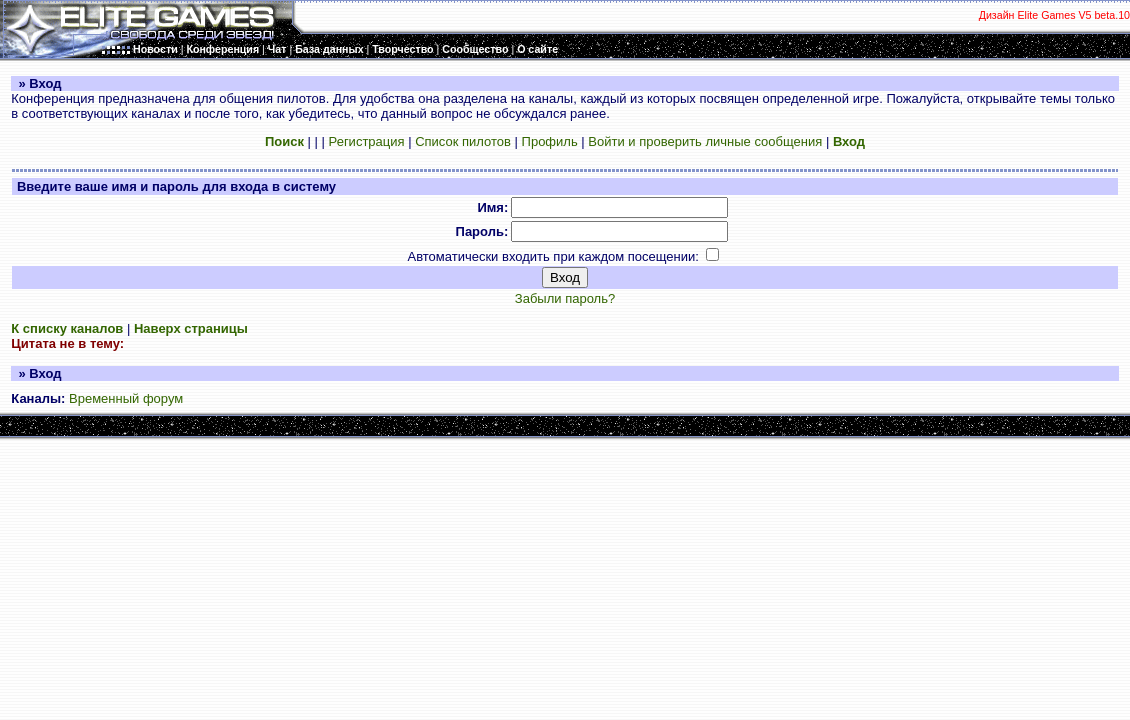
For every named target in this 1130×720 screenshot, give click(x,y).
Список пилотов (463, 141)
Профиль (550, 141)
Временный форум (126, 398)
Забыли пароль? (565, 298)
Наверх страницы (191, 328)
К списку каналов (67, 328)
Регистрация (367, 141)
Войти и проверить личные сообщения (705, 141)
